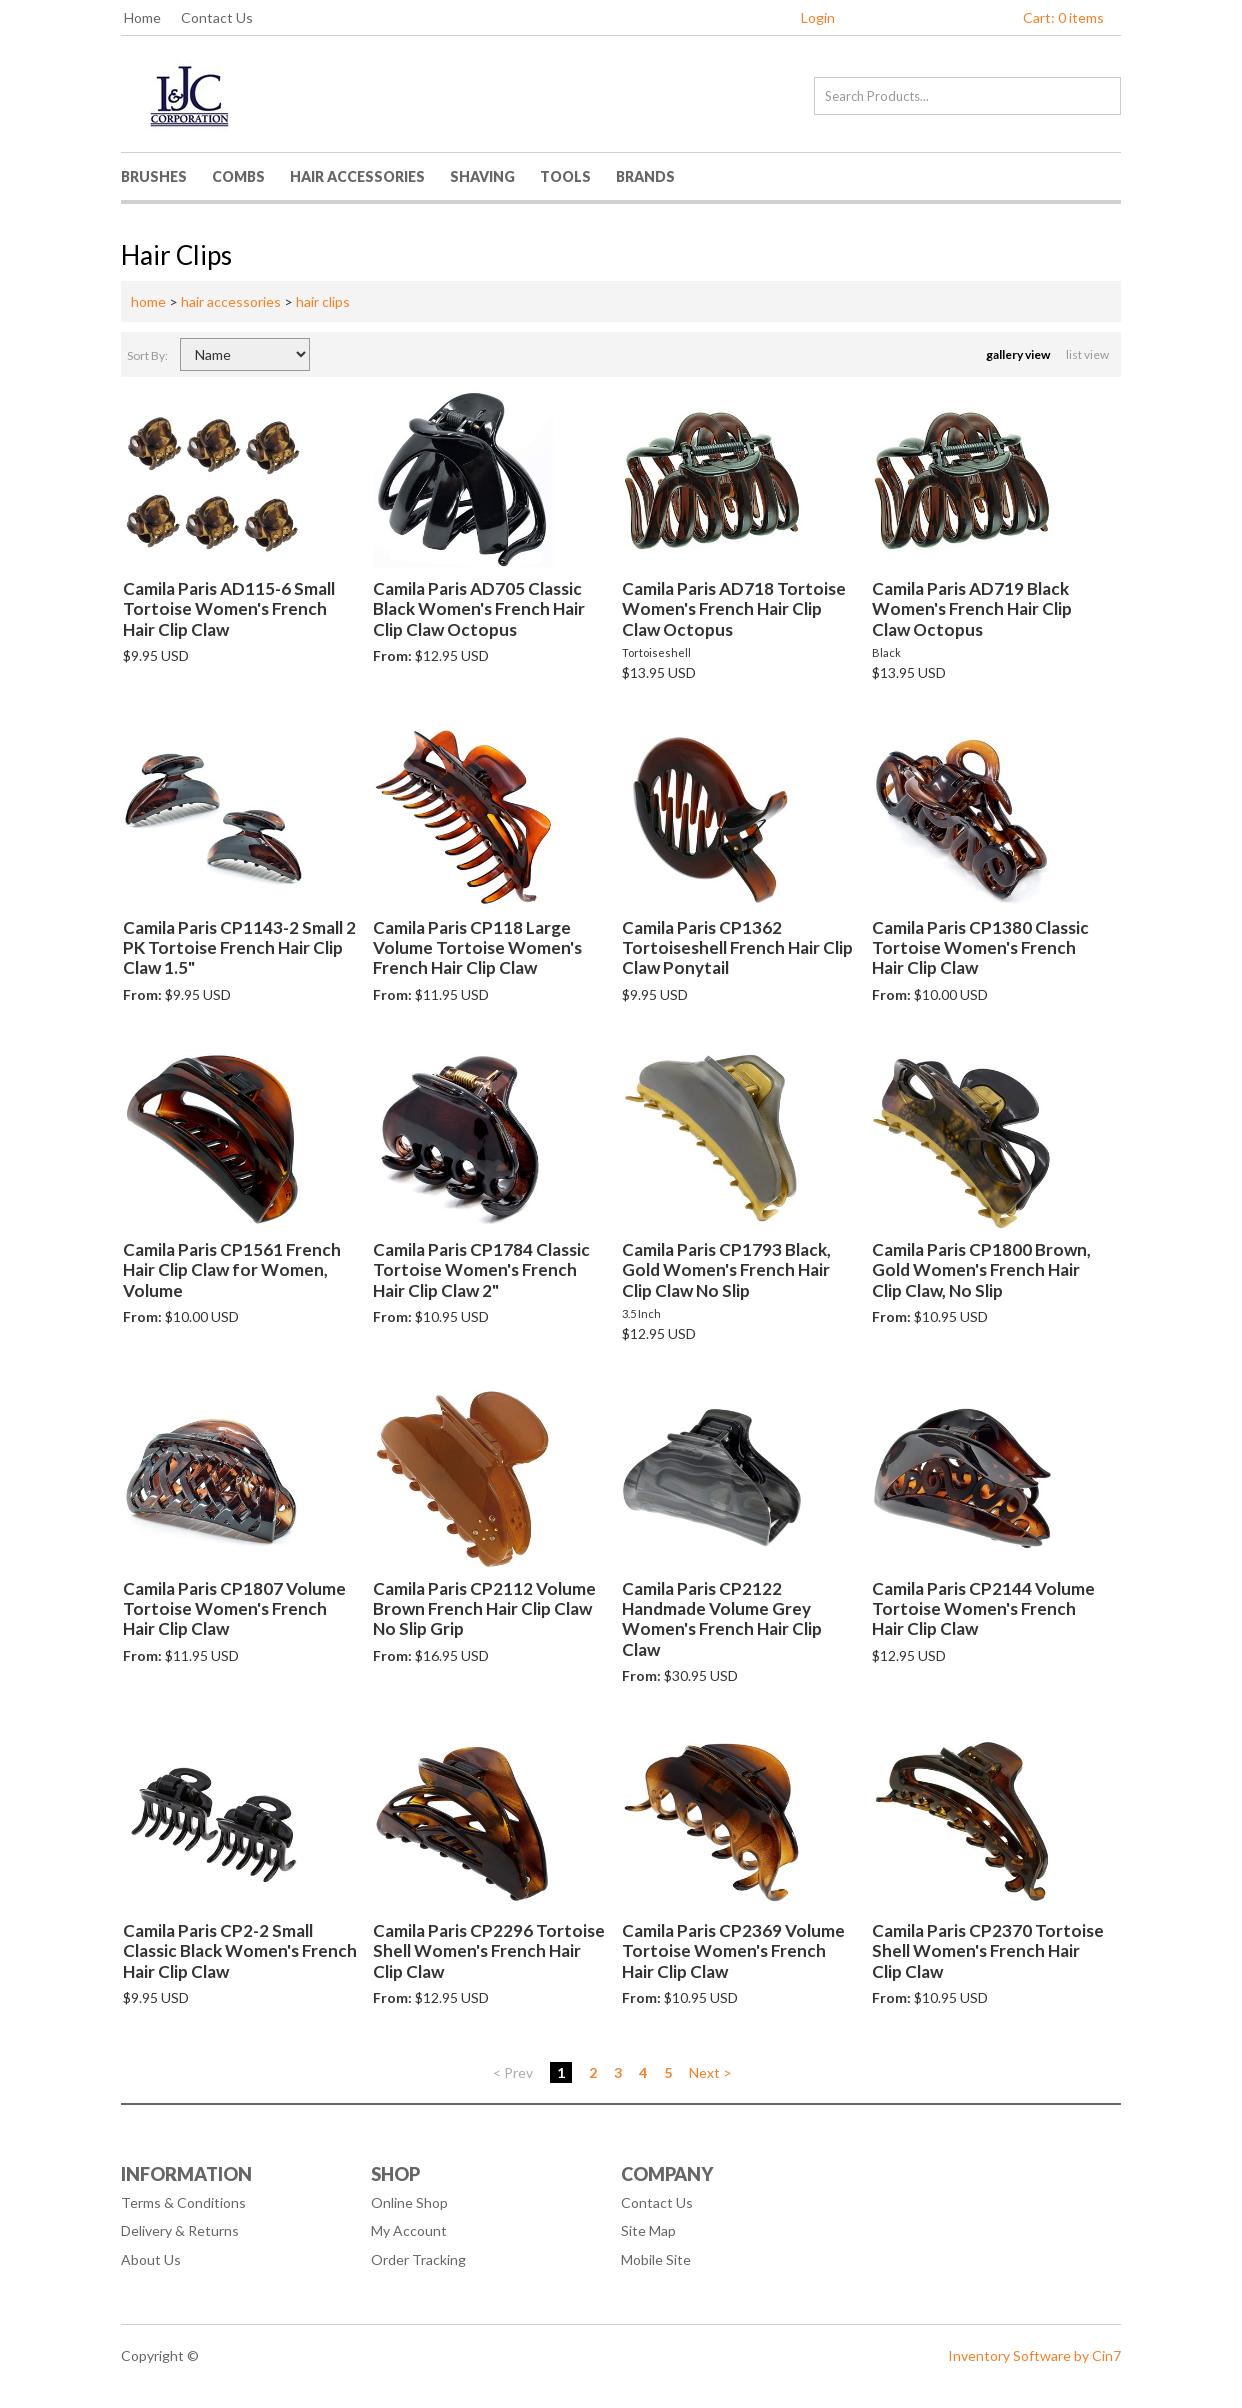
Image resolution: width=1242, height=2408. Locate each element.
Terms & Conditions (183, 2202)
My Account (409, 2230)
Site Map (648, 2230)
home (148, 301)
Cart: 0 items (1063, 17)
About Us (151, 2259)
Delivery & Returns (180, 2230)
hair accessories (231, 301)
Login (818, 17)
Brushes (154, 176)
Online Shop (409, 2202)
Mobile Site (656, 2259)
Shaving (482, 176)
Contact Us (217, 17)
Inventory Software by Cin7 (1034, 2355)
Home (142, 17)
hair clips (323, 301)
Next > (710, 2072)
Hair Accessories (357, 176)
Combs (238, 176)
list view (1088, 354)
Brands (645, 176)
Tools (565, 176)
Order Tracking (418, 2259)
